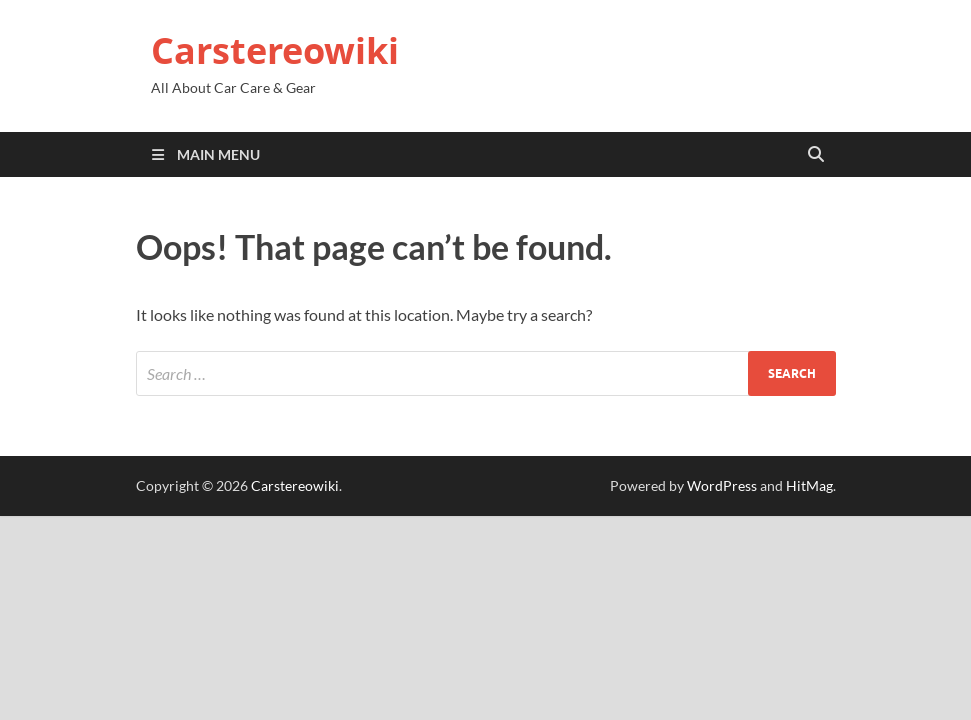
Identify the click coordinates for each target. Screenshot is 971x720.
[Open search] (816, 155)
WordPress (722, 485)
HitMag (809, 485)
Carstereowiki (275, 50)
